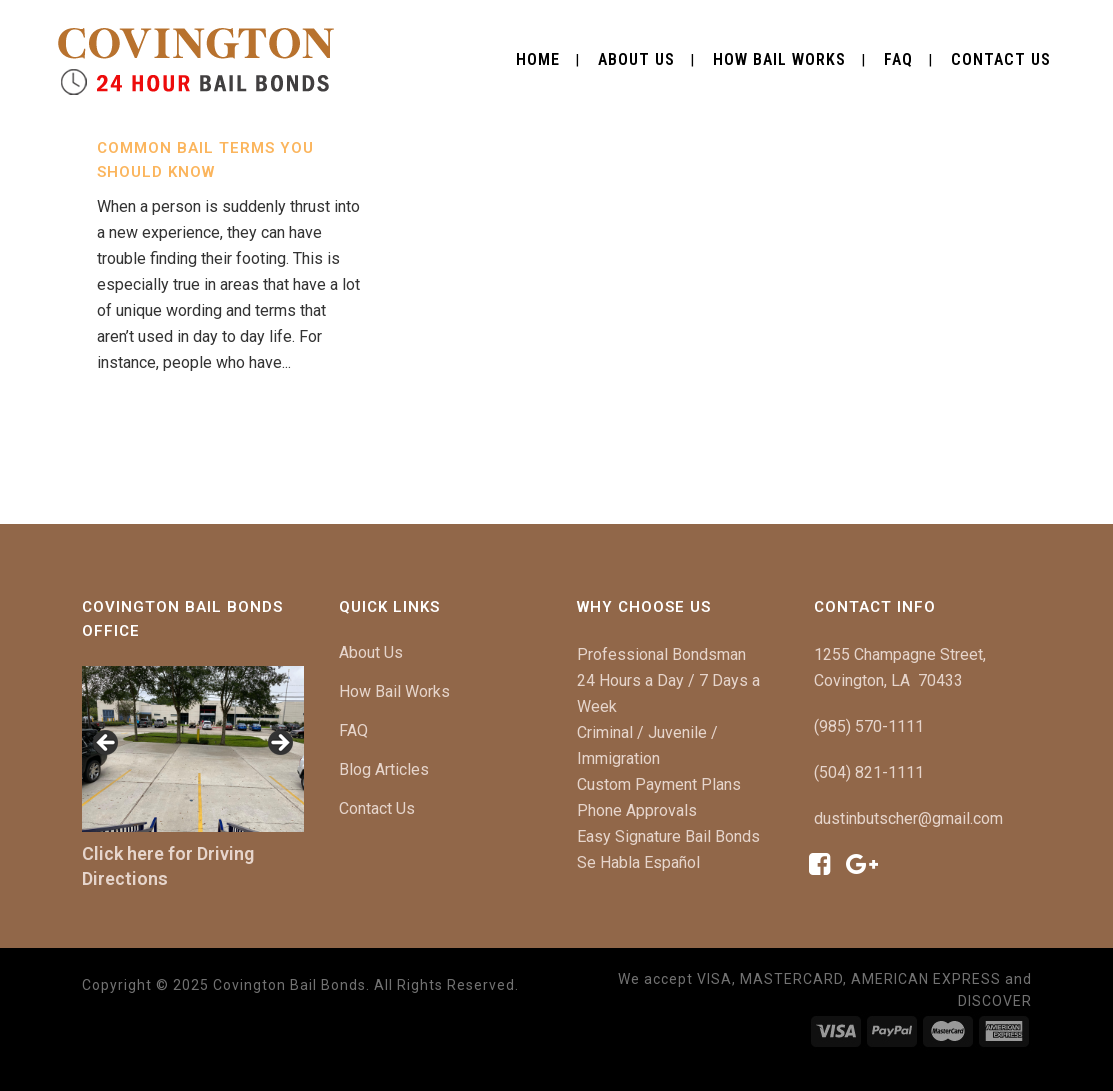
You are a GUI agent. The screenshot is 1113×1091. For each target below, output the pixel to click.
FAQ (353, 730)
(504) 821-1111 (869, 772)
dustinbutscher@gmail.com (908, 818)
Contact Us (377, 808)
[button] (107, 744)
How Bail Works (394, 691)
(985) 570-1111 (869, 726)
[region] (193, 749)
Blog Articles (384, 769)
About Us (371, 652)
